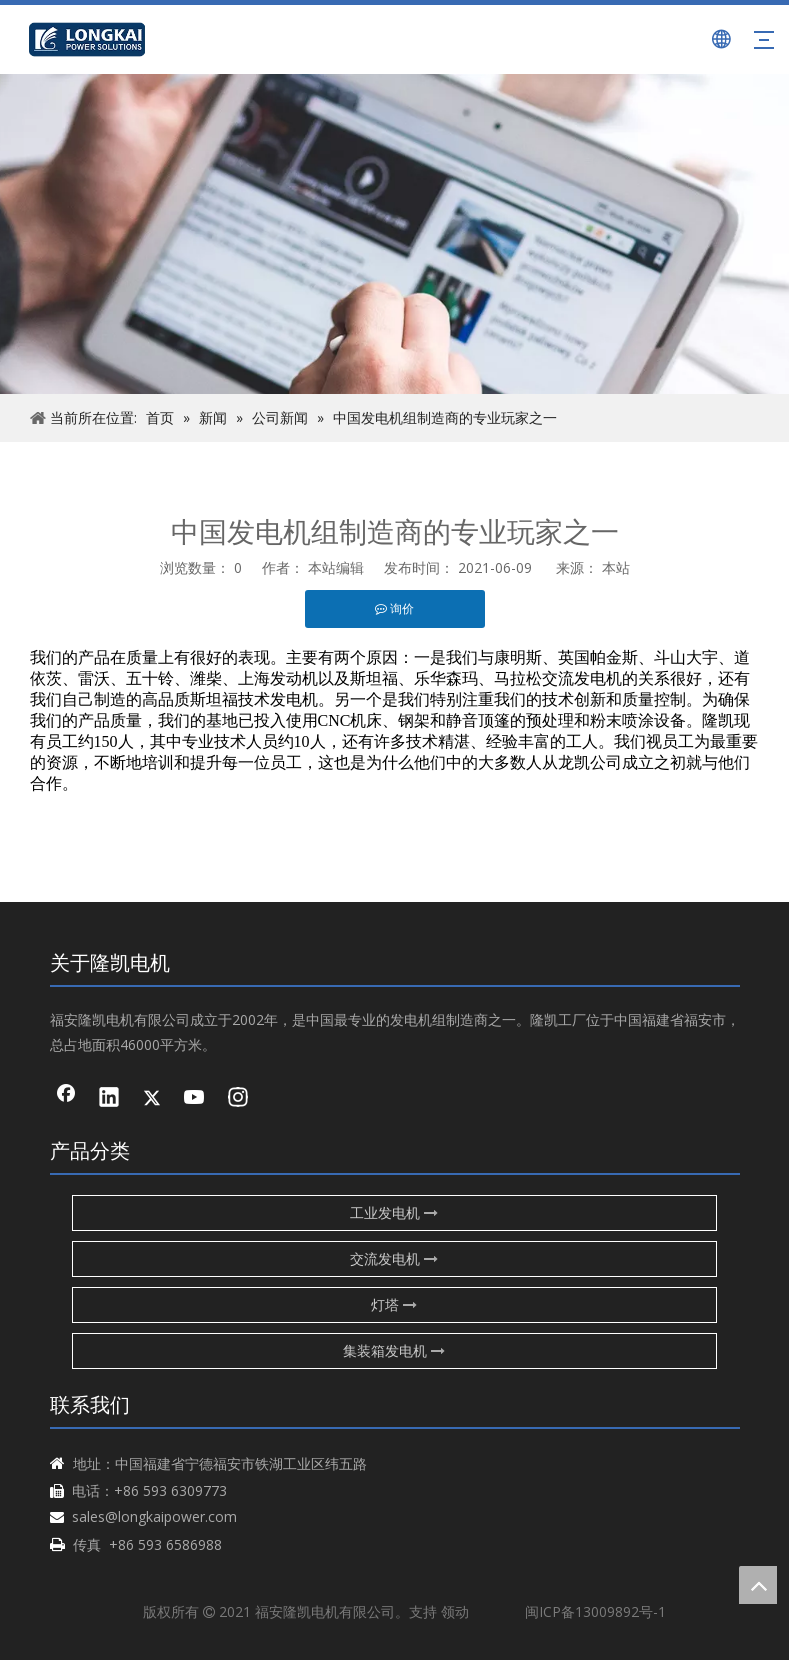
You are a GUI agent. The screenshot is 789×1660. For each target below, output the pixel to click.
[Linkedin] (109, 1099)
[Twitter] (152, 1099)
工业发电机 (394, 1212)
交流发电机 (394, 1258)
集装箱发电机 (394, 1350)
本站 (616, 567)
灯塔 (394, 1304)
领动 (455, 1611)
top (758, 1585)
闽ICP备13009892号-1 (595, 1611)
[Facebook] (66, 1099)
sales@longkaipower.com (154, 1516)
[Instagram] (238, 1099)
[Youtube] (195, 1099)
